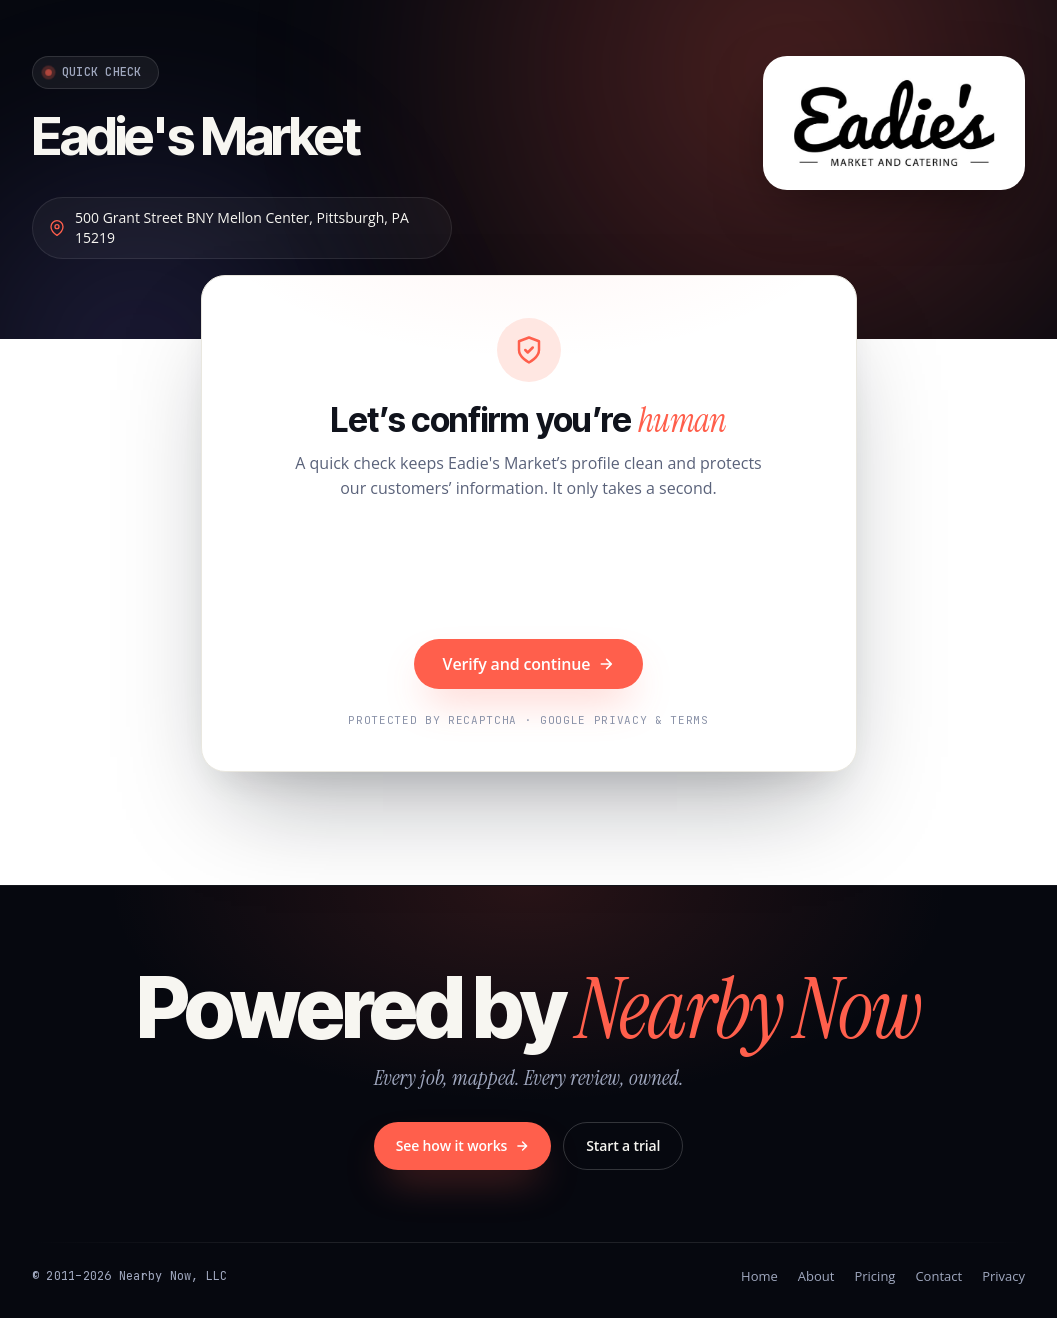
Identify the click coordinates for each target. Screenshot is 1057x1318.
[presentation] (529, 572)
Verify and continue (529, 664)
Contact (938, 1276)
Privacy (1003, 1276)
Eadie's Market (196, 136)
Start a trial (623, 1145)
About (816, 1276)
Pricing (874, 1276)
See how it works (463, 1145)
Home (759, 1276)
